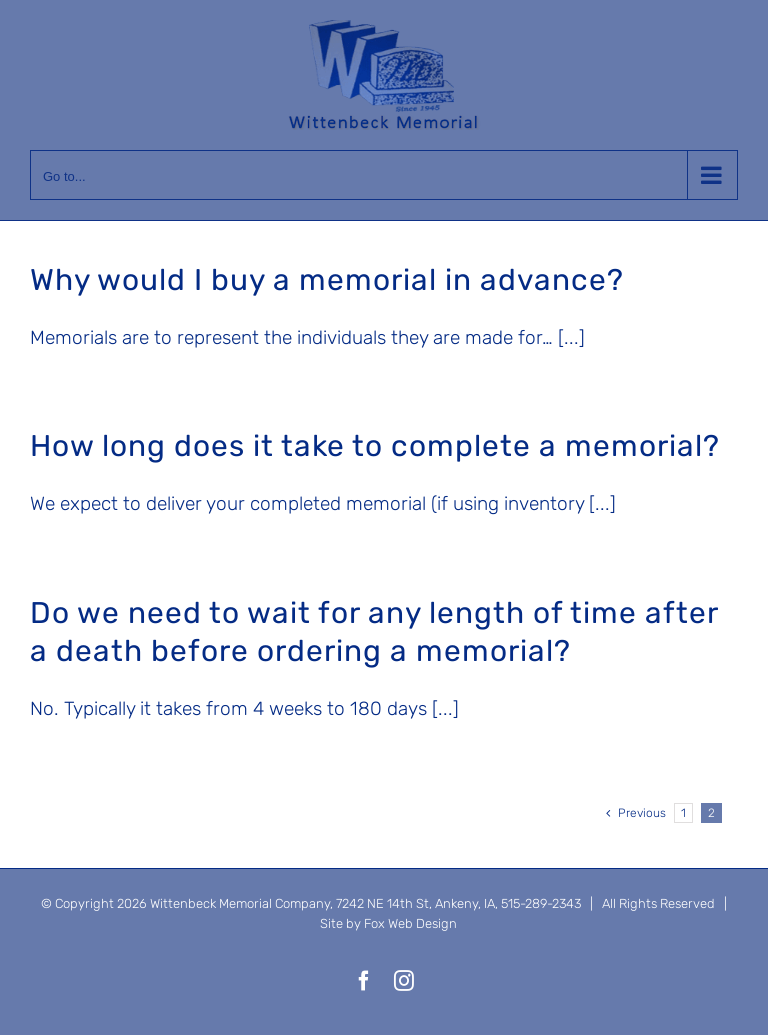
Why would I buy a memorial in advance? (327, 279)
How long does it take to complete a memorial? (375, 445)
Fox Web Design (410, 923)
